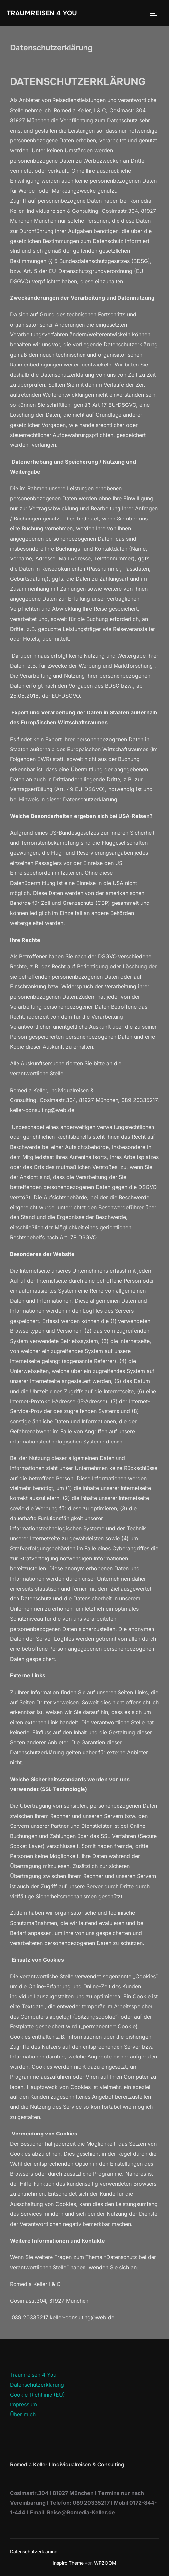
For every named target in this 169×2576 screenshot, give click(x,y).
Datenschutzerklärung (37, 2384)
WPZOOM (105, 2563)
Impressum (23, 2404)
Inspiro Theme (68, 2563)
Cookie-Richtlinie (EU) (37, 2394)
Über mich (23, 2414)
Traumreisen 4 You (42, 13)
